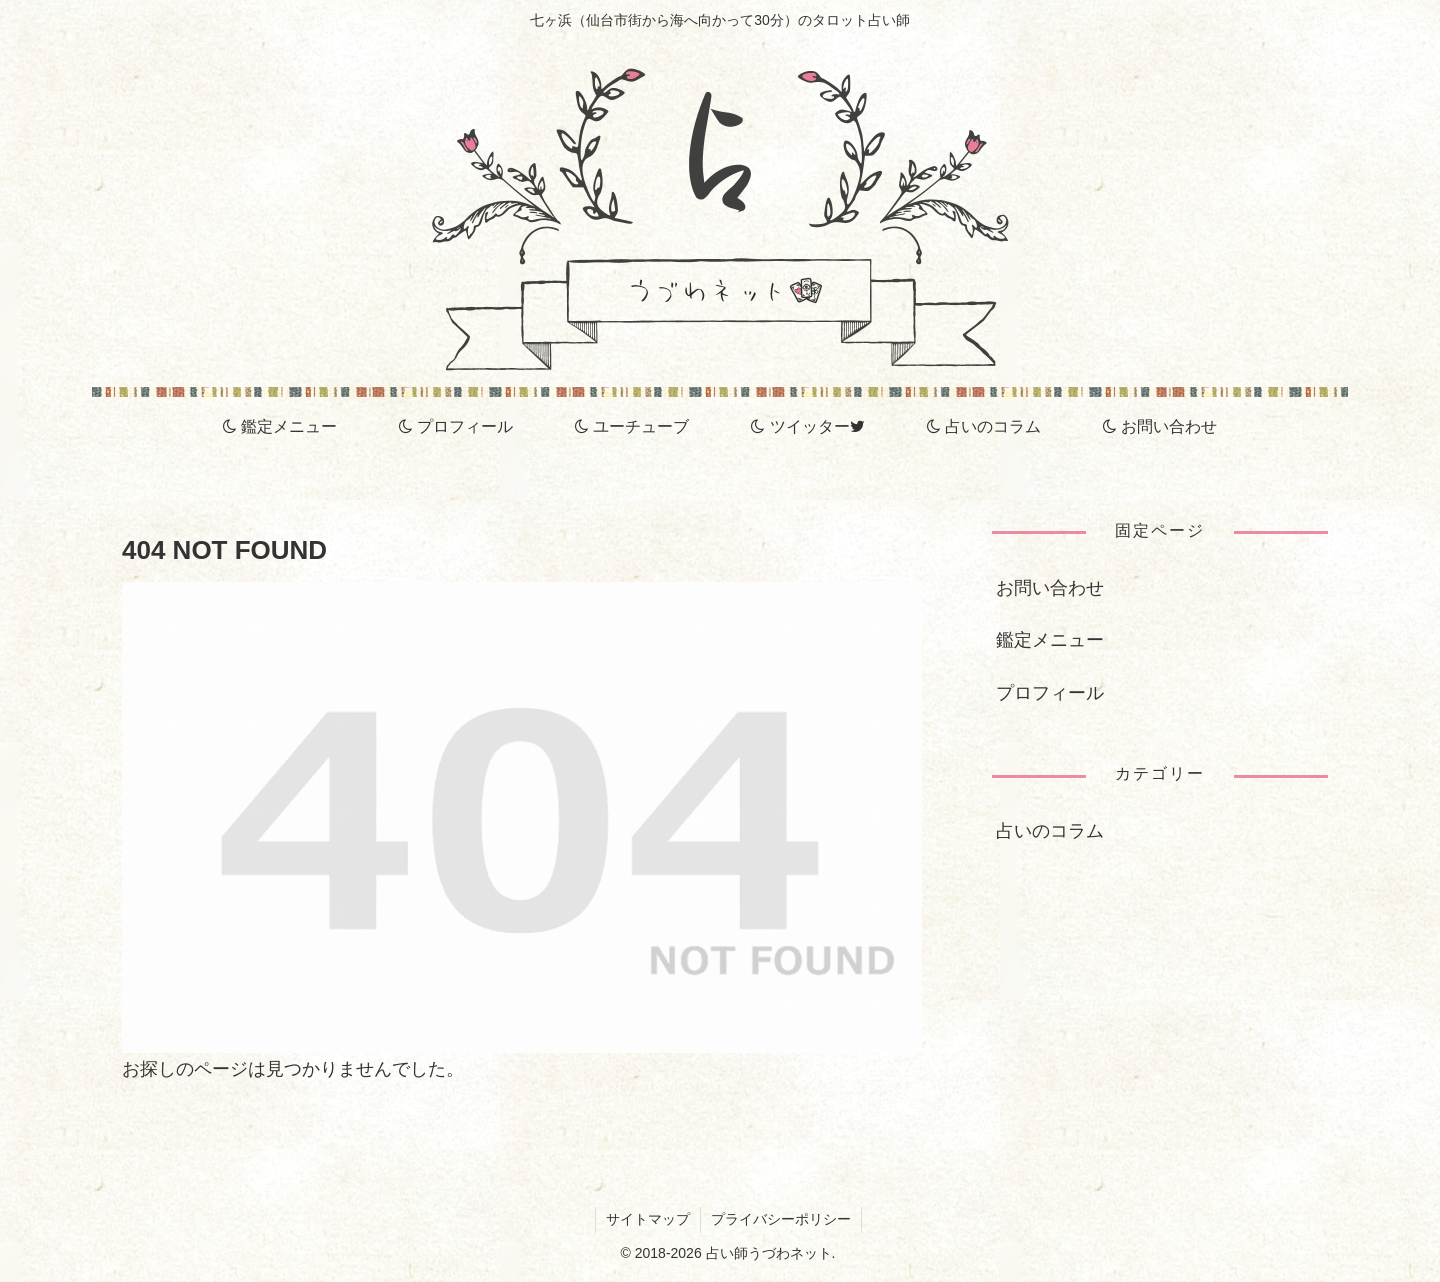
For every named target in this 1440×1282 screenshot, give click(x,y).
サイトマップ (648, 1219)
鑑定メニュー (1050, 640)
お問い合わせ (1050, 588)
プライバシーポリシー (781, 1219)
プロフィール (1050, 693)
